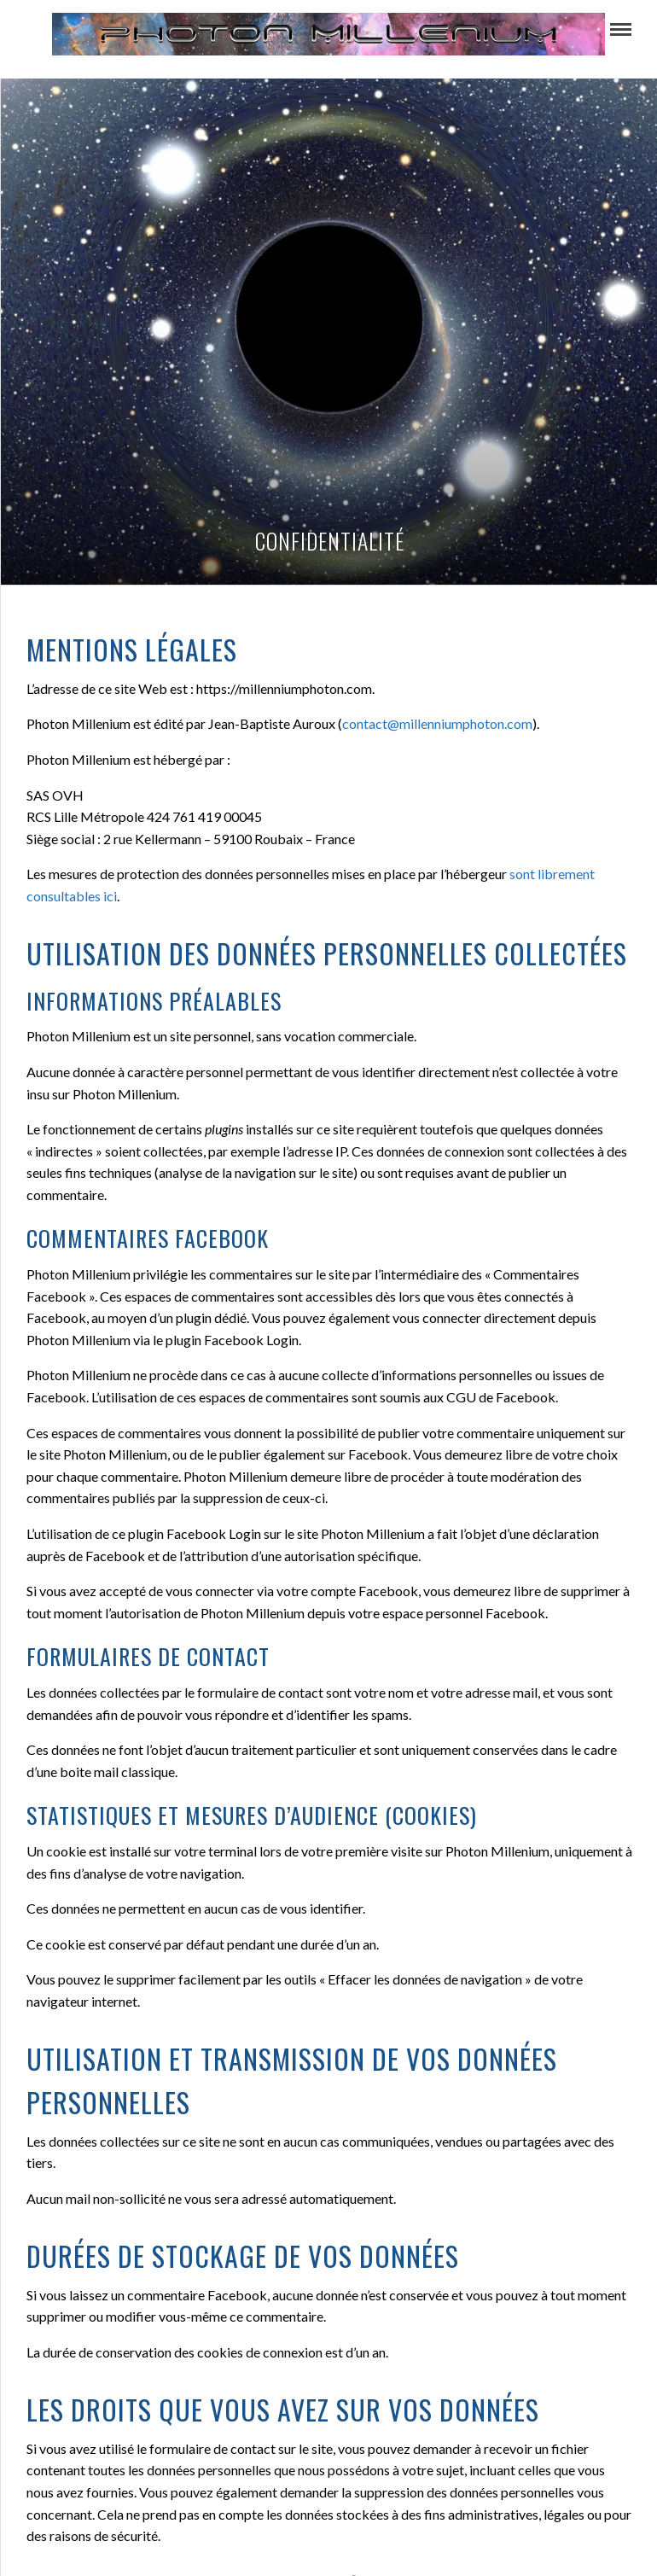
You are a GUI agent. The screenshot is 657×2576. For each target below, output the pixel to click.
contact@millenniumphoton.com (437, 723)
